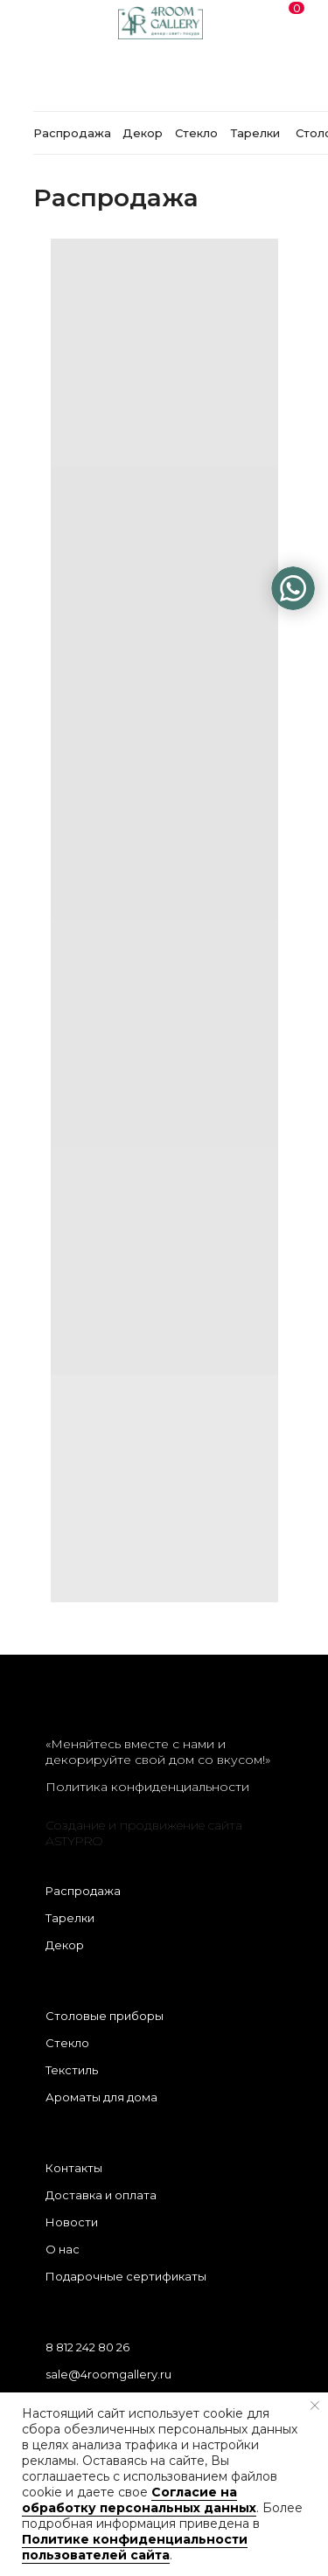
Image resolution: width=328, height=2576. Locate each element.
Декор (64, 1945)
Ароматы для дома (101, 2097)
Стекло (67, 2043)
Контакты (73, 2168)
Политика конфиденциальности (147, 1787)
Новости (71, 2222)
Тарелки (69, 1918)
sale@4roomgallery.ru (108, 2374)
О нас (62, 2249)
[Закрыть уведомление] (315, 2405)
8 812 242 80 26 (87, 2347)
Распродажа (83, 1891)
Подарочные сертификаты (125, 2276)
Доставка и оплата (101, 2195)
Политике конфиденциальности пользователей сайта (135, 2547)
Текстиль (71, 2070)
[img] (293, 588)
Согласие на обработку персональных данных (139, 2500)
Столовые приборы (104, 2016)
